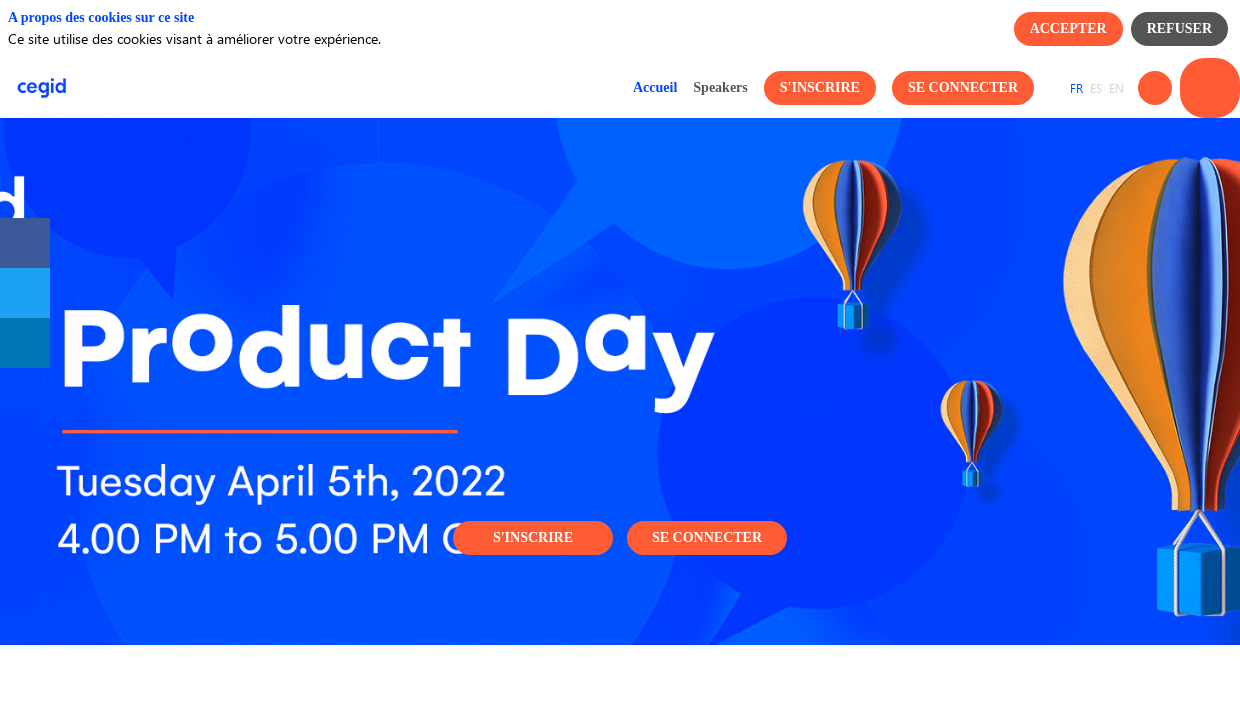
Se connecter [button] (707, 537)
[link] (655, 88)
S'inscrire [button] (533, 537)
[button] (820, 88)
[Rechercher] (1155, 88)
